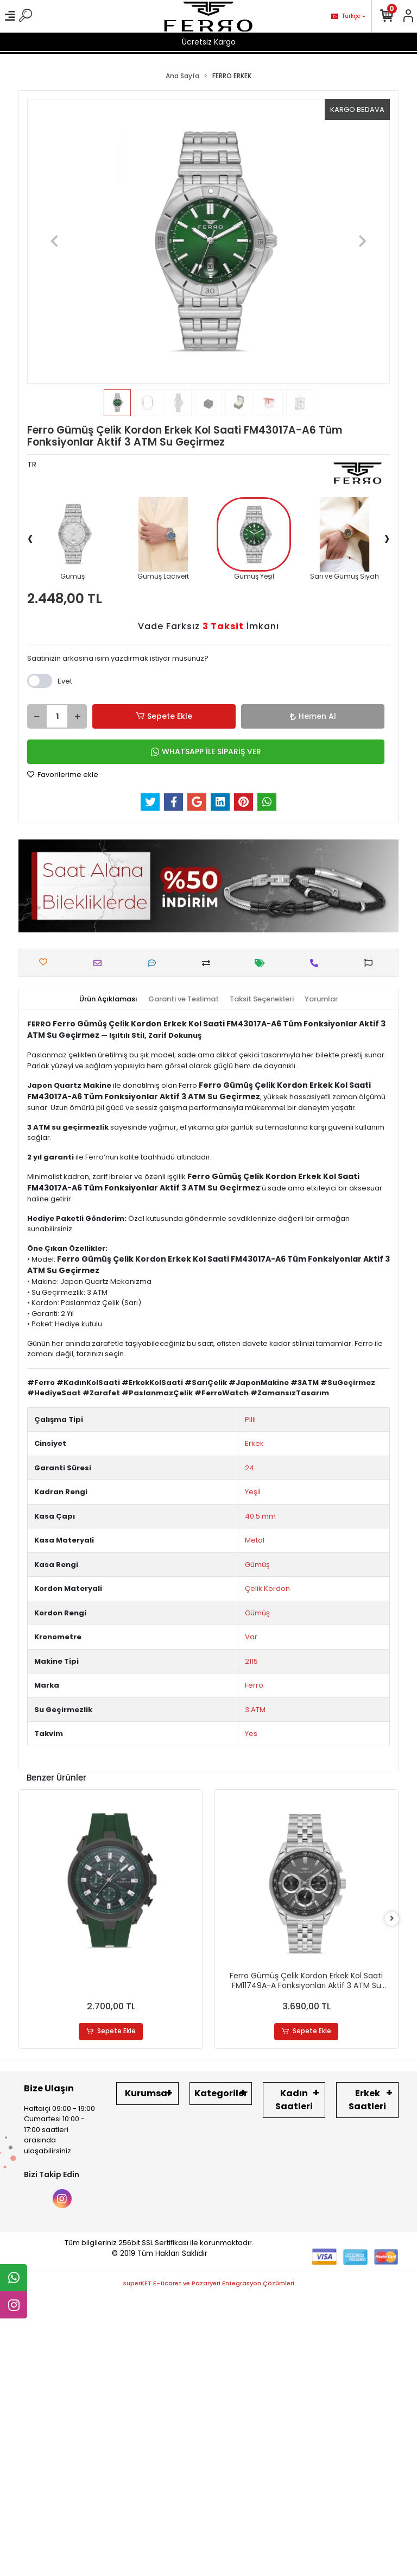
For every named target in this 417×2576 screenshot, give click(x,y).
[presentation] (30, 538)
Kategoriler (221, 2093)
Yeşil (253, 1492)
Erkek (254, 1443)
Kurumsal (147, 2093)
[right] (392, 1919)
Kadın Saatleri (294, 2100)
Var (251, 1637)
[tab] (108, 999)
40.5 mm (260, 1516)
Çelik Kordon (267, 1588)
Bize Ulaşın (49, 2088)
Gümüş (257, 1564)
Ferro (254, 1685)
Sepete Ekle (164, 716)
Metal (254, 1540)
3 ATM (255, 1709)
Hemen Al (313, 716)
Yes (251, 1733)
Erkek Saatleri (367, 2100)
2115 (251, 1661)
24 (249, 1468)
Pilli (250, 1419)
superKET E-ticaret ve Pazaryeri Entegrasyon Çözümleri (208, 2283)
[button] (54, 241)
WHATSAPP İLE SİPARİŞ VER (206, 751)
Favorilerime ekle (62, 774)
